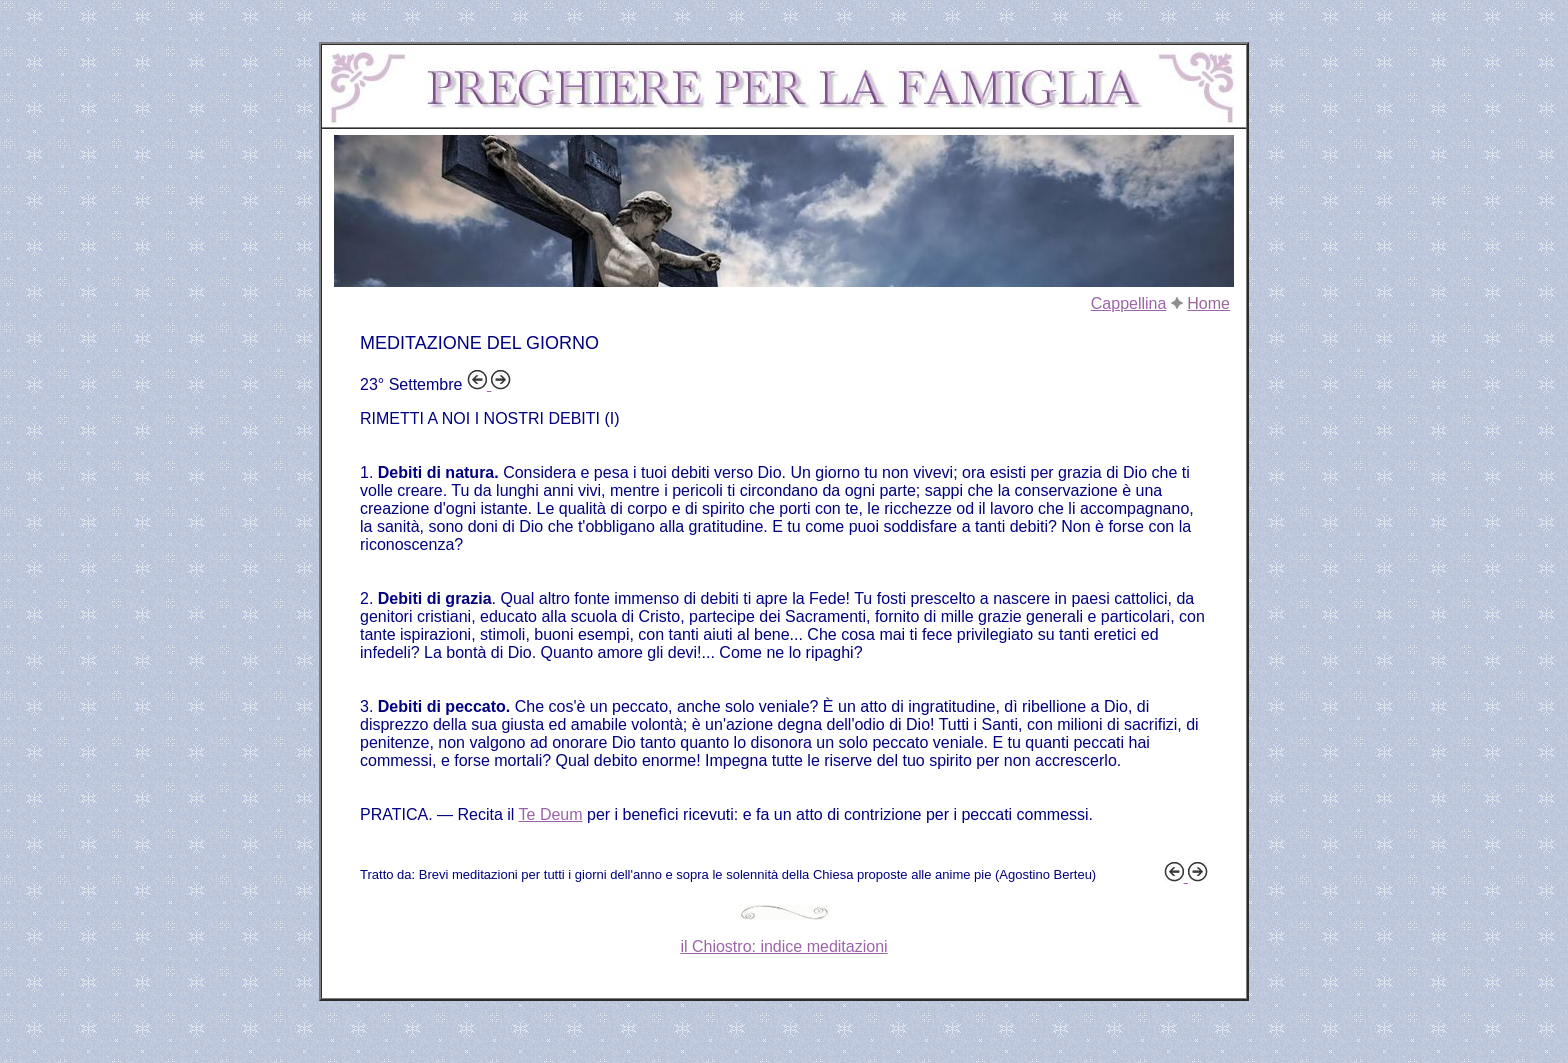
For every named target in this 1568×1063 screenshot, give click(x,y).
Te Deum (551, 814)
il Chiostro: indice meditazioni (783, 946)
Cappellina (1129, 303)
